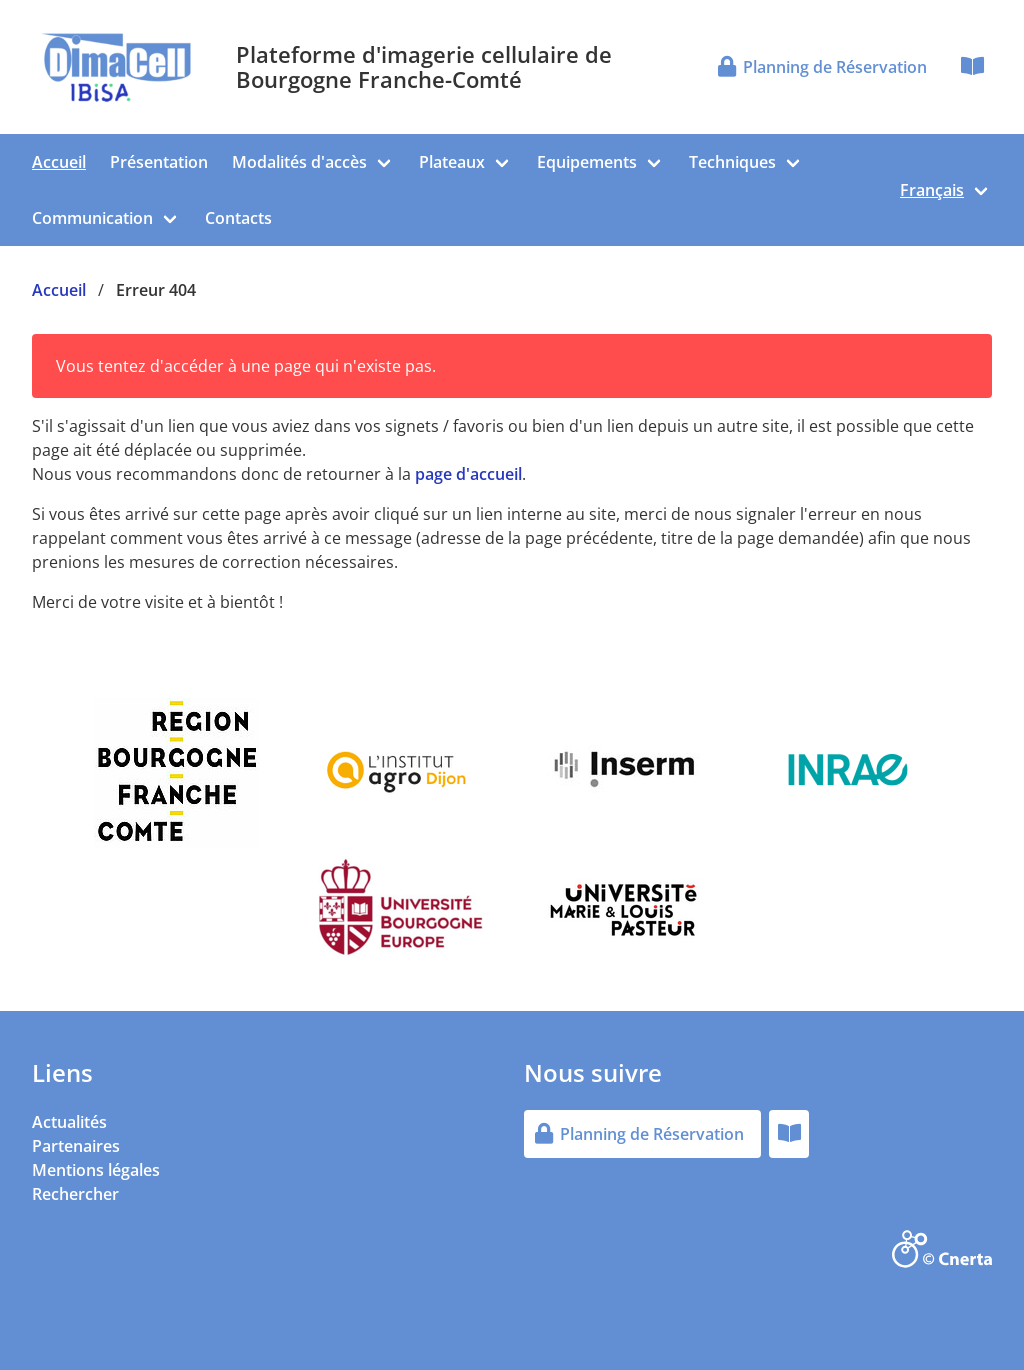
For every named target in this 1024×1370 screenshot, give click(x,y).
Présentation (159, 162)
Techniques (732, 162)
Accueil (59, 162)
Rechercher (75, 1194)
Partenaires (76, 1146)
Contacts (238, 218)
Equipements (587, 162)
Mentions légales (96, 1170)
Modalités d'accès (299, 162)
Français (932, 190)
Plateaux (452, 162)
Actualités (69, 1122)
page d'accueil (468, 474)
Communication (92, 218)
